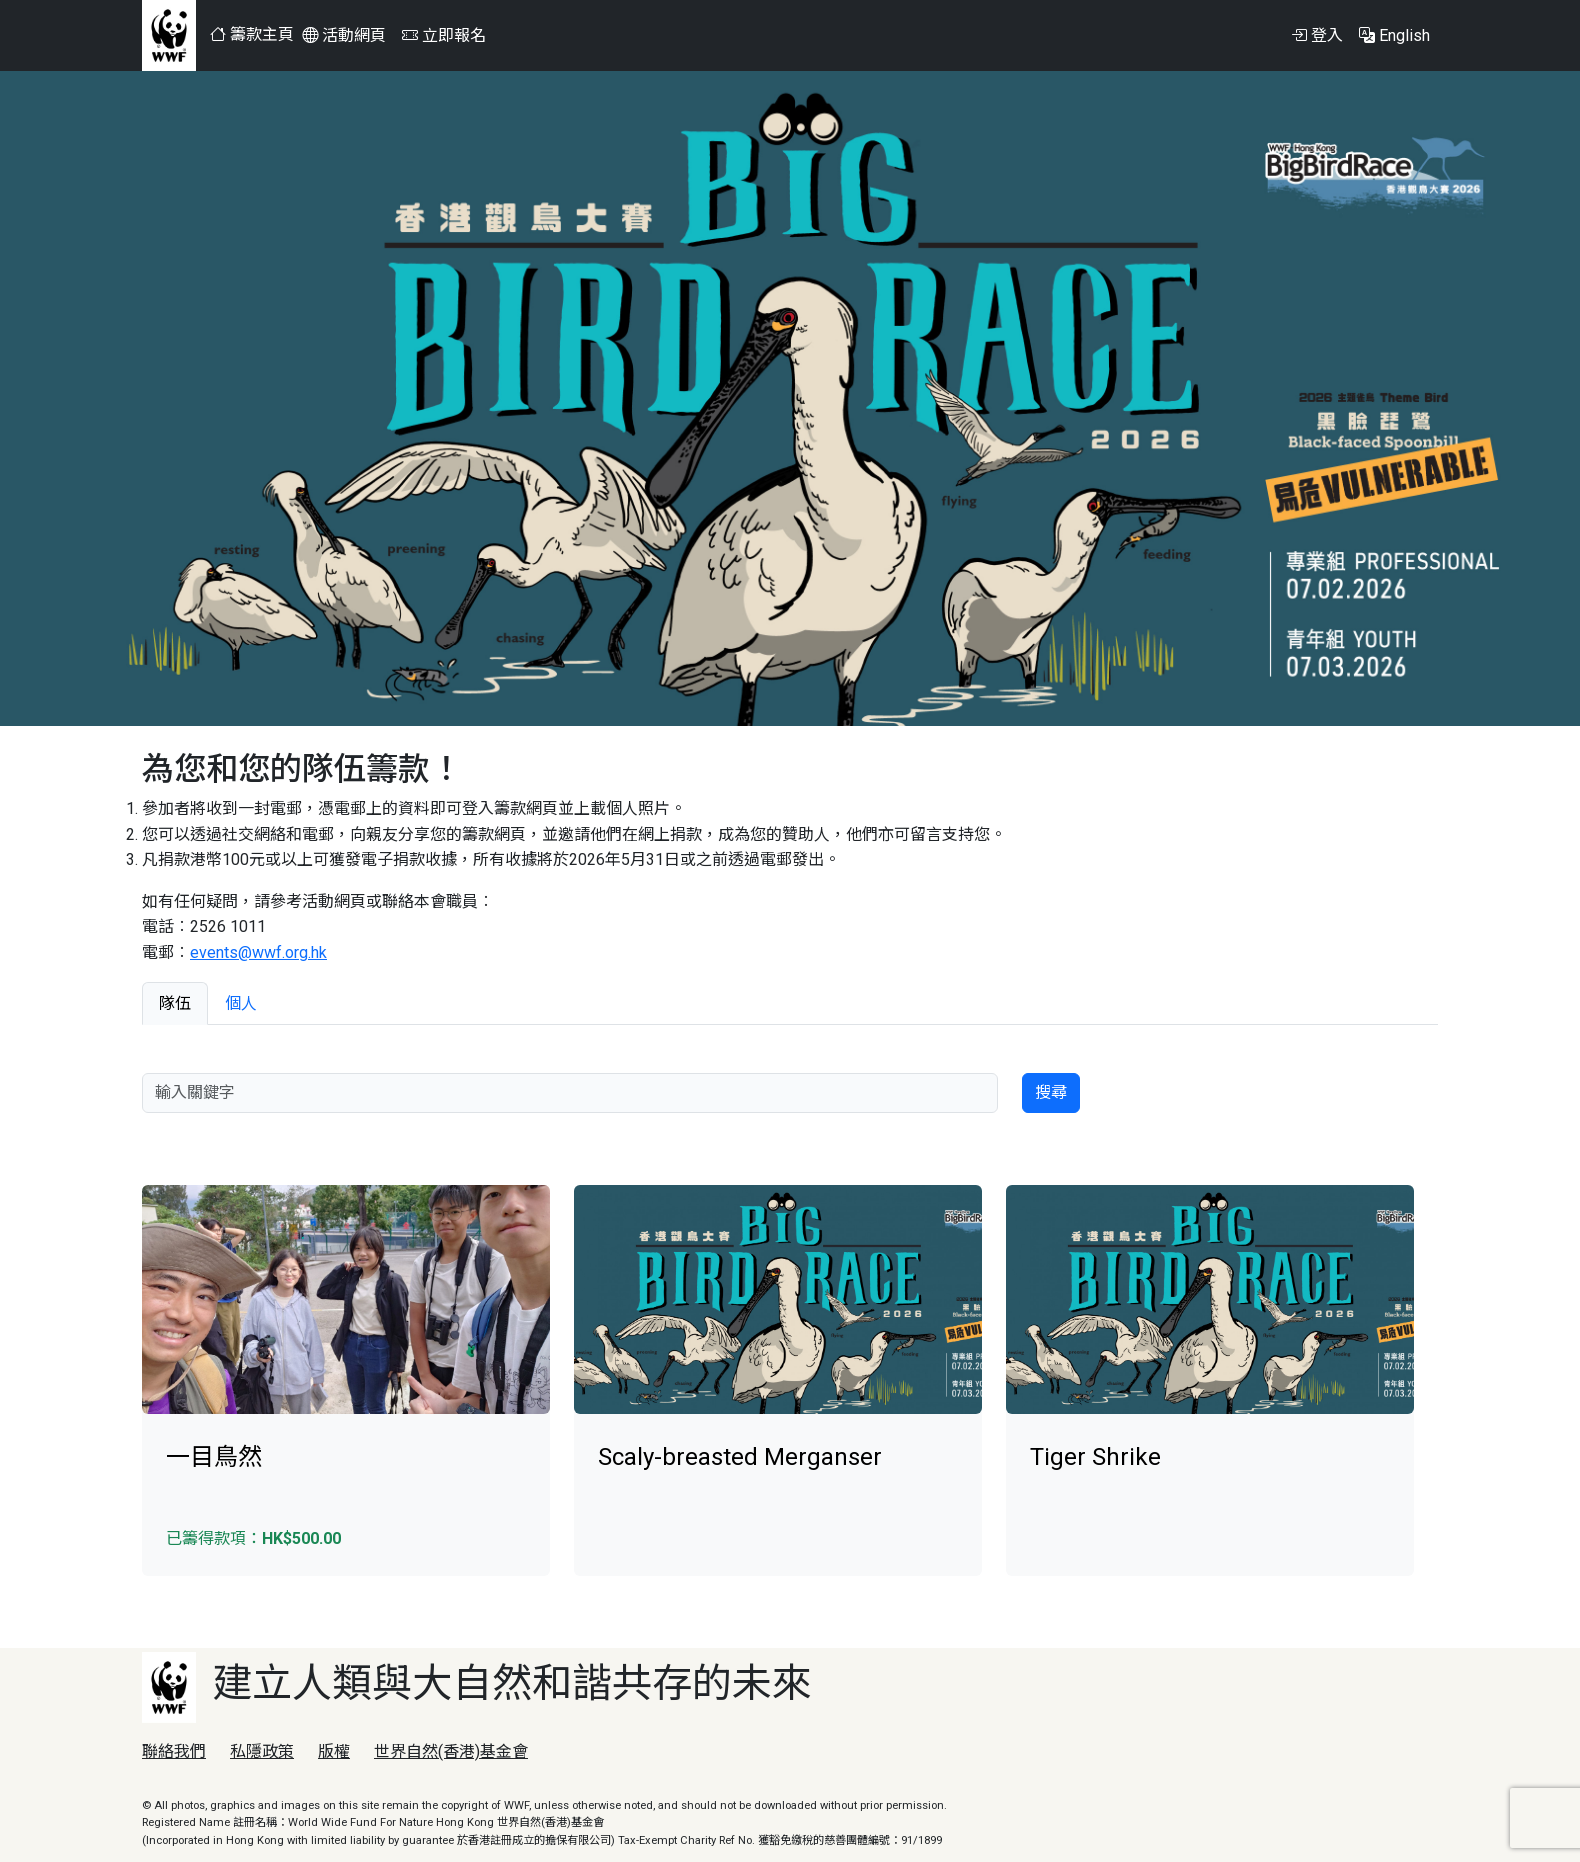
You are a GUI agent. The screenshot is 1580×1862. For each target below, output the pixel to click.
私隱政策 (262, 1751)
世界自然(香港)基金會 (451, 1751)
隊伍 (175, 1003)
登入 (1317, 35)
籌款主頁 (252, 34)
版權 (334, 1751)
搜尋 (1051, 1092)
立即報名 (444, 35)
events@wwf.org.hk (258, 952)
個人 (241, 1003)
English (1394, 35)
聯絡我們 (174, 1751)
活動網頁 (344, 35)
